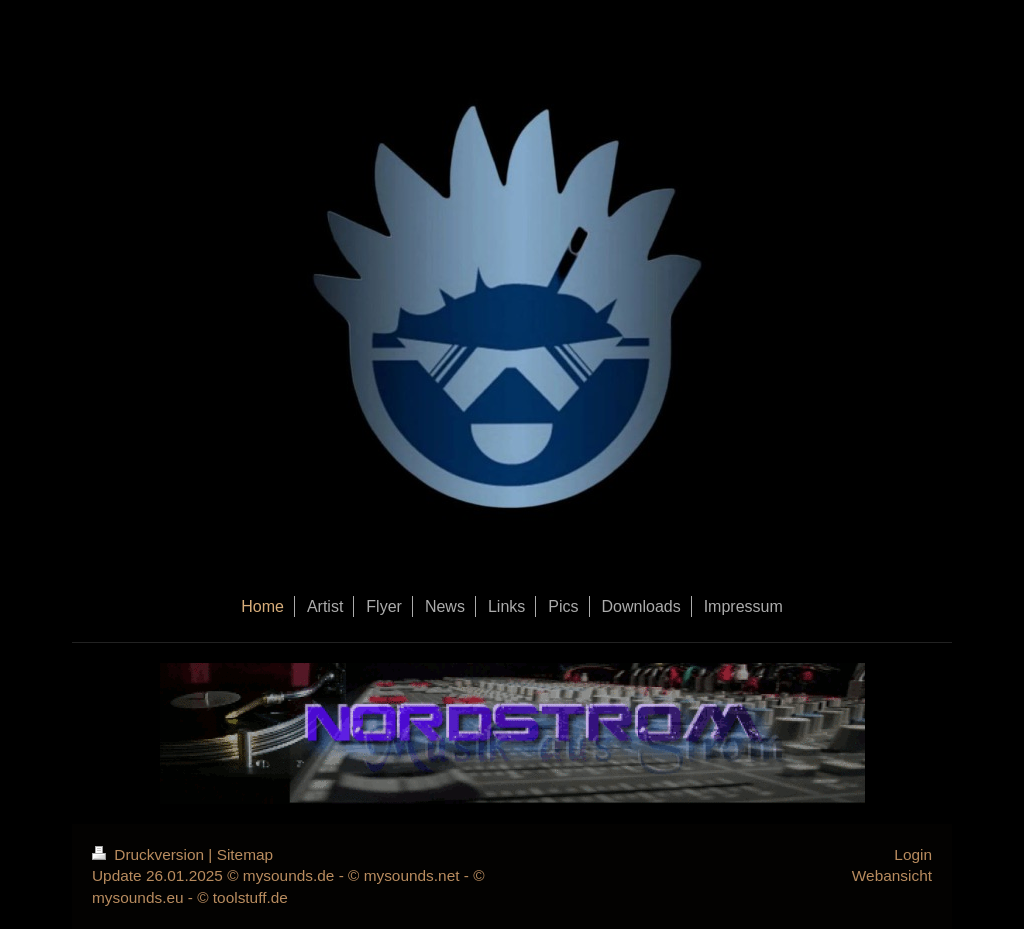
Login (913, 854)
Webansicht (892, 875)
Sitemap (245, 854)
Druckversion (150, 854)
